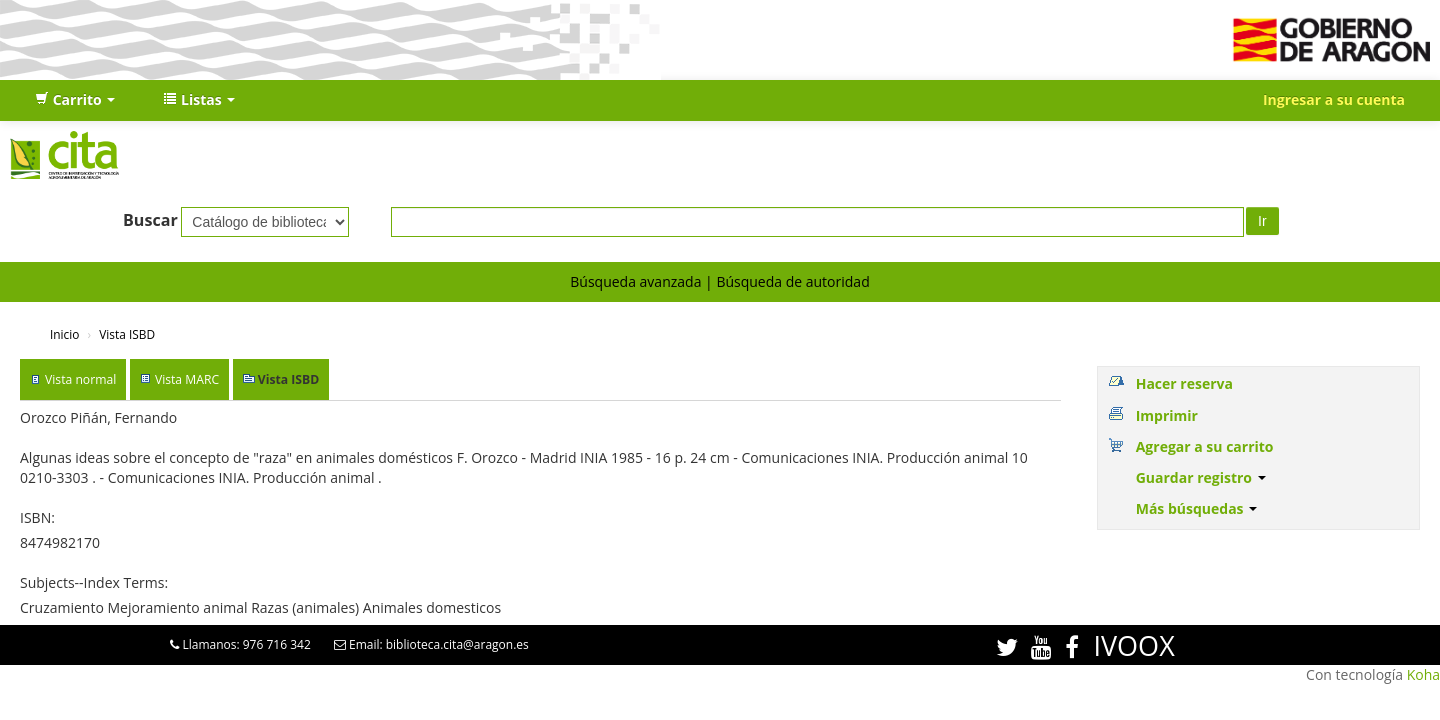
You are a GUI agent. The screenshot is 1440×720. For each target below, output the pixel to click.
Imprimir (1167, 415)
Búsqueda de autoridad (792, 281)
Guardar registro (1201, 477)
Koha (1423, 674)
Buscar (150, 220)
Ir (1262, 221)
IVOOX (1133, 645)
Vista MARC (187, 379)
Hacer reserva (1184, 383)
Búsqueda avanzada (635, 281)
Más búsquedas (1197, 508)
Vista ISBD (127, 334)
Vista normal (80, 379)
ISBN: (37, 517)
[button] (75, 100)
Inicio (64, 334)
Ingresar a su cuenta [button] (1334, 99)
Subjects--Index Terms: (94, 582)
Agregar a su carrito (1205, 446)
